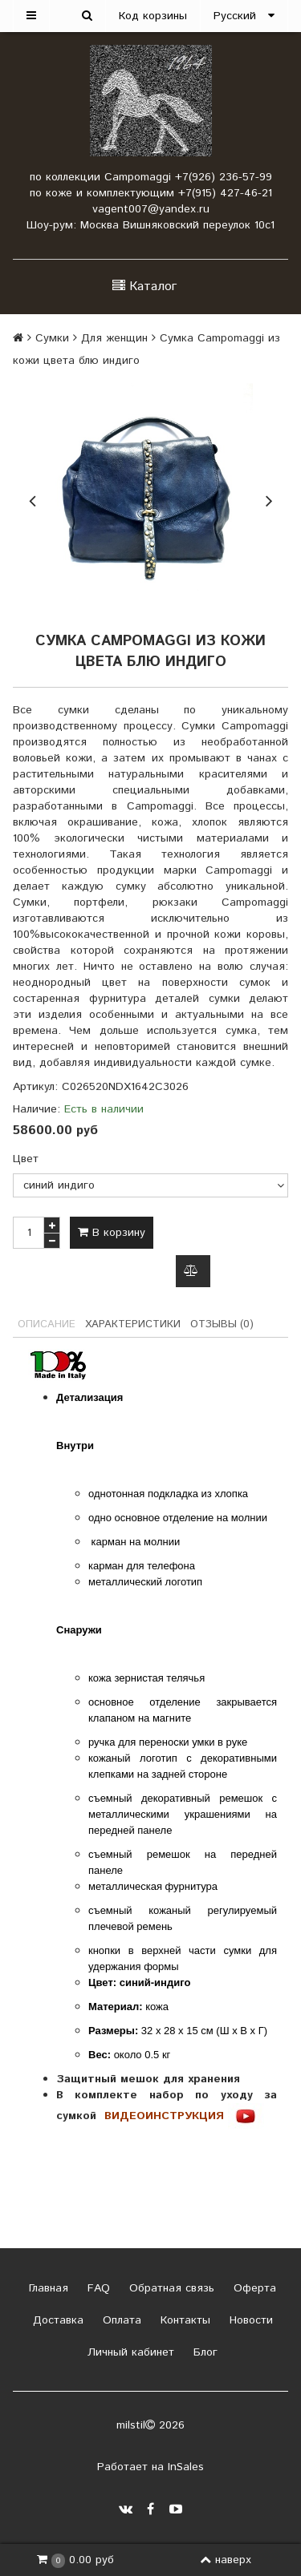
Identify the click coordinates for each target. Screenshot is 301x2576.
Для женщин (114, 338)
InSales (186, 2467)
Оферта (253, 2288)
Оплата (120, 2320)
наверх (225, 2560)
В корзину (111, 1233)
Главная (46, 2288)
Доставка (56, 2320)
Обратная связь (169, 2288)
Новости (249, 2320)
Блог (203, 2352)
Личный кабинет (128, 2352)
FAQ (96, 2288)
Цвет (26, 1159)
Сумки (52, 338)
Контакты (183, 2320)
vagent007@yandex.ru (150, 209)
